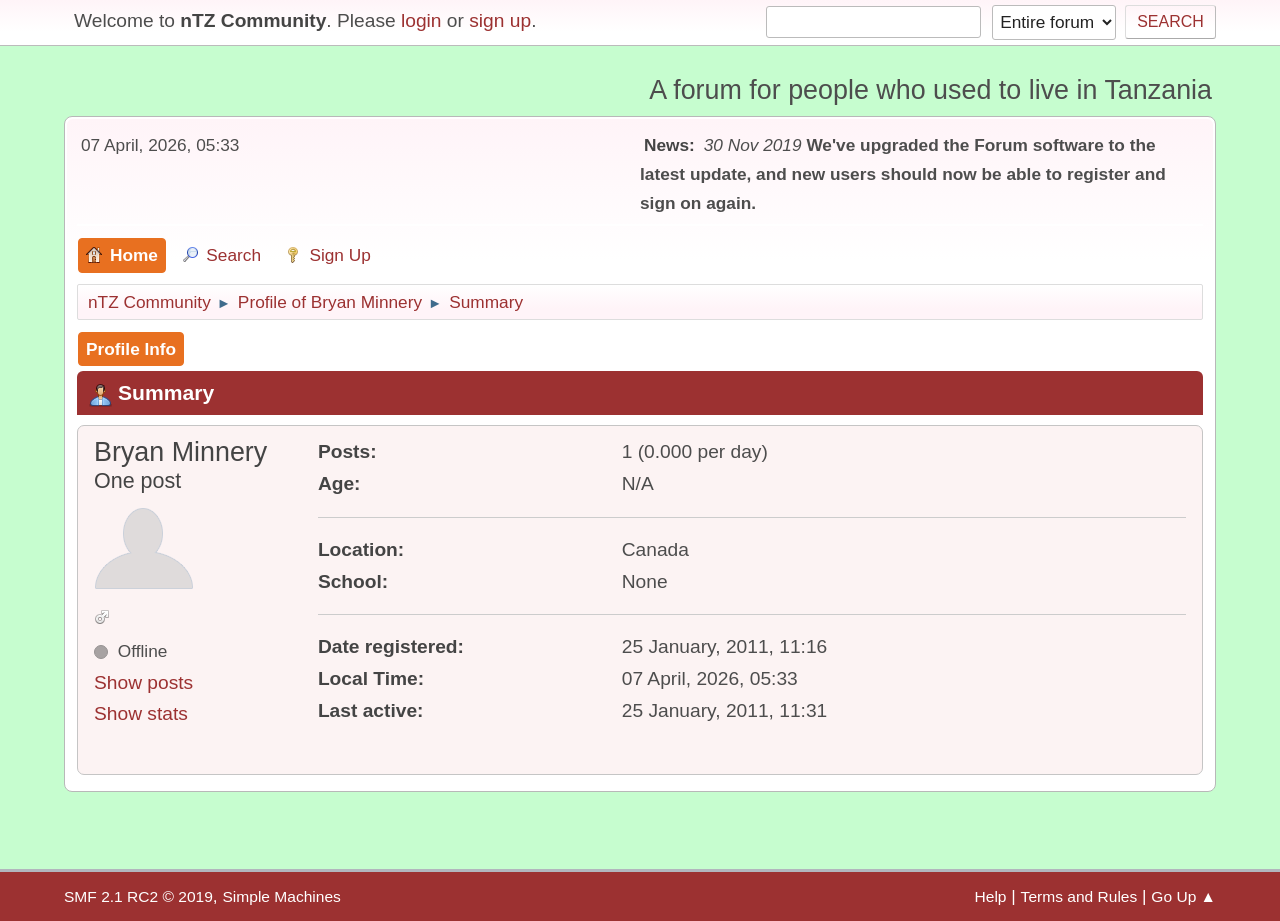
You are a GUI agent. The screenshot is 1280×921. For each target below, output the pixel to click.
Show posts (143, 682)
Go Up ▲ (1183, 896)
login (421, 20)
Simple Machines (281, 896)
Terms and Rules (1079, 896)
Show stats (141, 713)
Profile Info (131, 349)
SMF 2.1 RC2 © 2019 (138, 896)
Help (991, 896)
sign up (500, 20)
